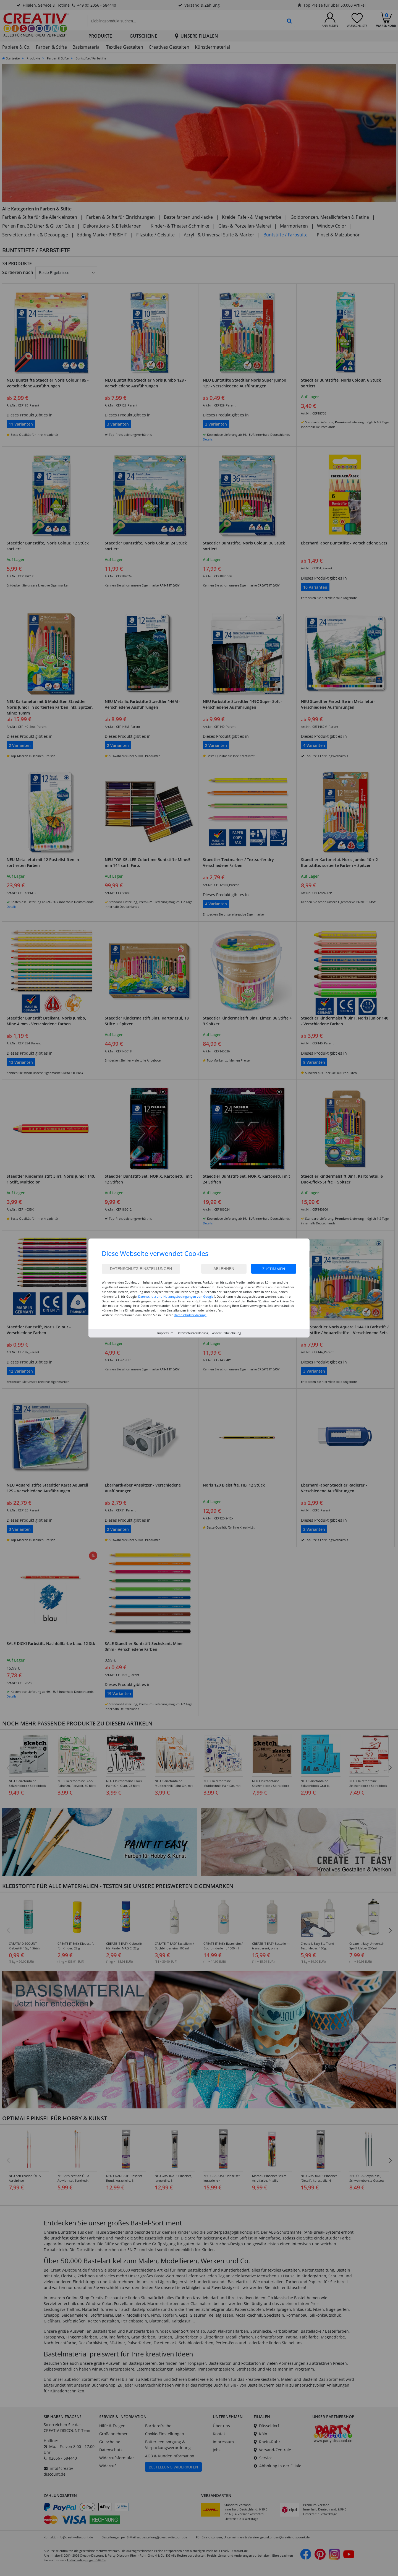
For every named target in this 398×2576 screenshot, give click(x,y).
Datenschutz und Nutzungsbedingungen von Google (175, 1296)
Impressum (165, 1333)
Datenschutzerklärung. (190, 1315)
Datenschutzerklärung (192, 1333)
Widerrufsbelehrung (226, 1333)
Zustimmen (273, 1268)
